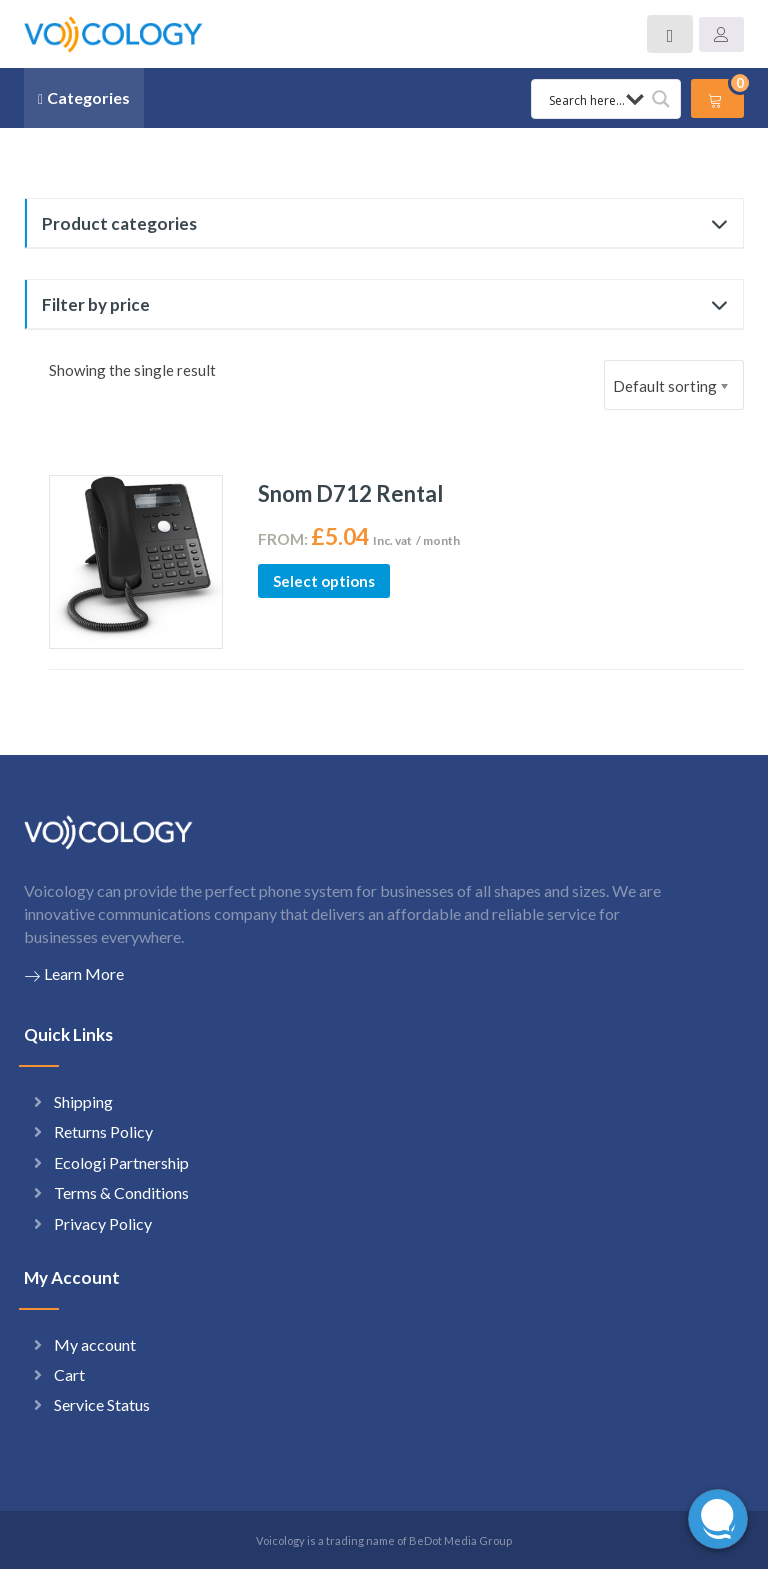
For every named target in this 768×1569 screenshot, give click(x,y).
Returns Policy (103, 1131)
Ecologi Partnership (121, 1162)
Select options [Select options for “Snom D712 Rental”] (324, 581)
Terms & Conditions (121, 1192)
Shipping (83, 1101)
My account (95, 1344)
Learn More (74, 974)
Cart (69, 1374)
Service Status (102, 1404)
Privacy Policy (103, 1223)
